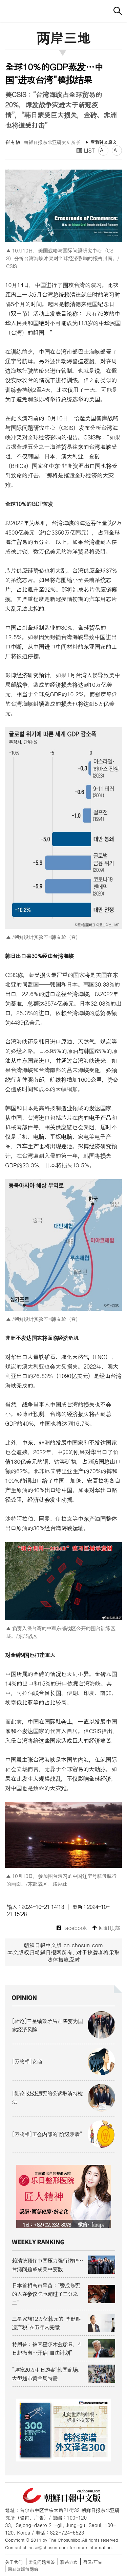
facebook (72, 1928)
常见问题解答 (42, 2562)
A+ (103, 150)
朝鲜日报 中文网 (63, 9)
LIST (86, 150)
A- (116, 150)
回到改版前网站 (23, 2569)
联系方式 (69, 2562)
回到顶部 (106, 1928)
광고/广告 (92, 2562)
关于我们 (14, 2562)
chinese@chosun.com (45, 2547)
